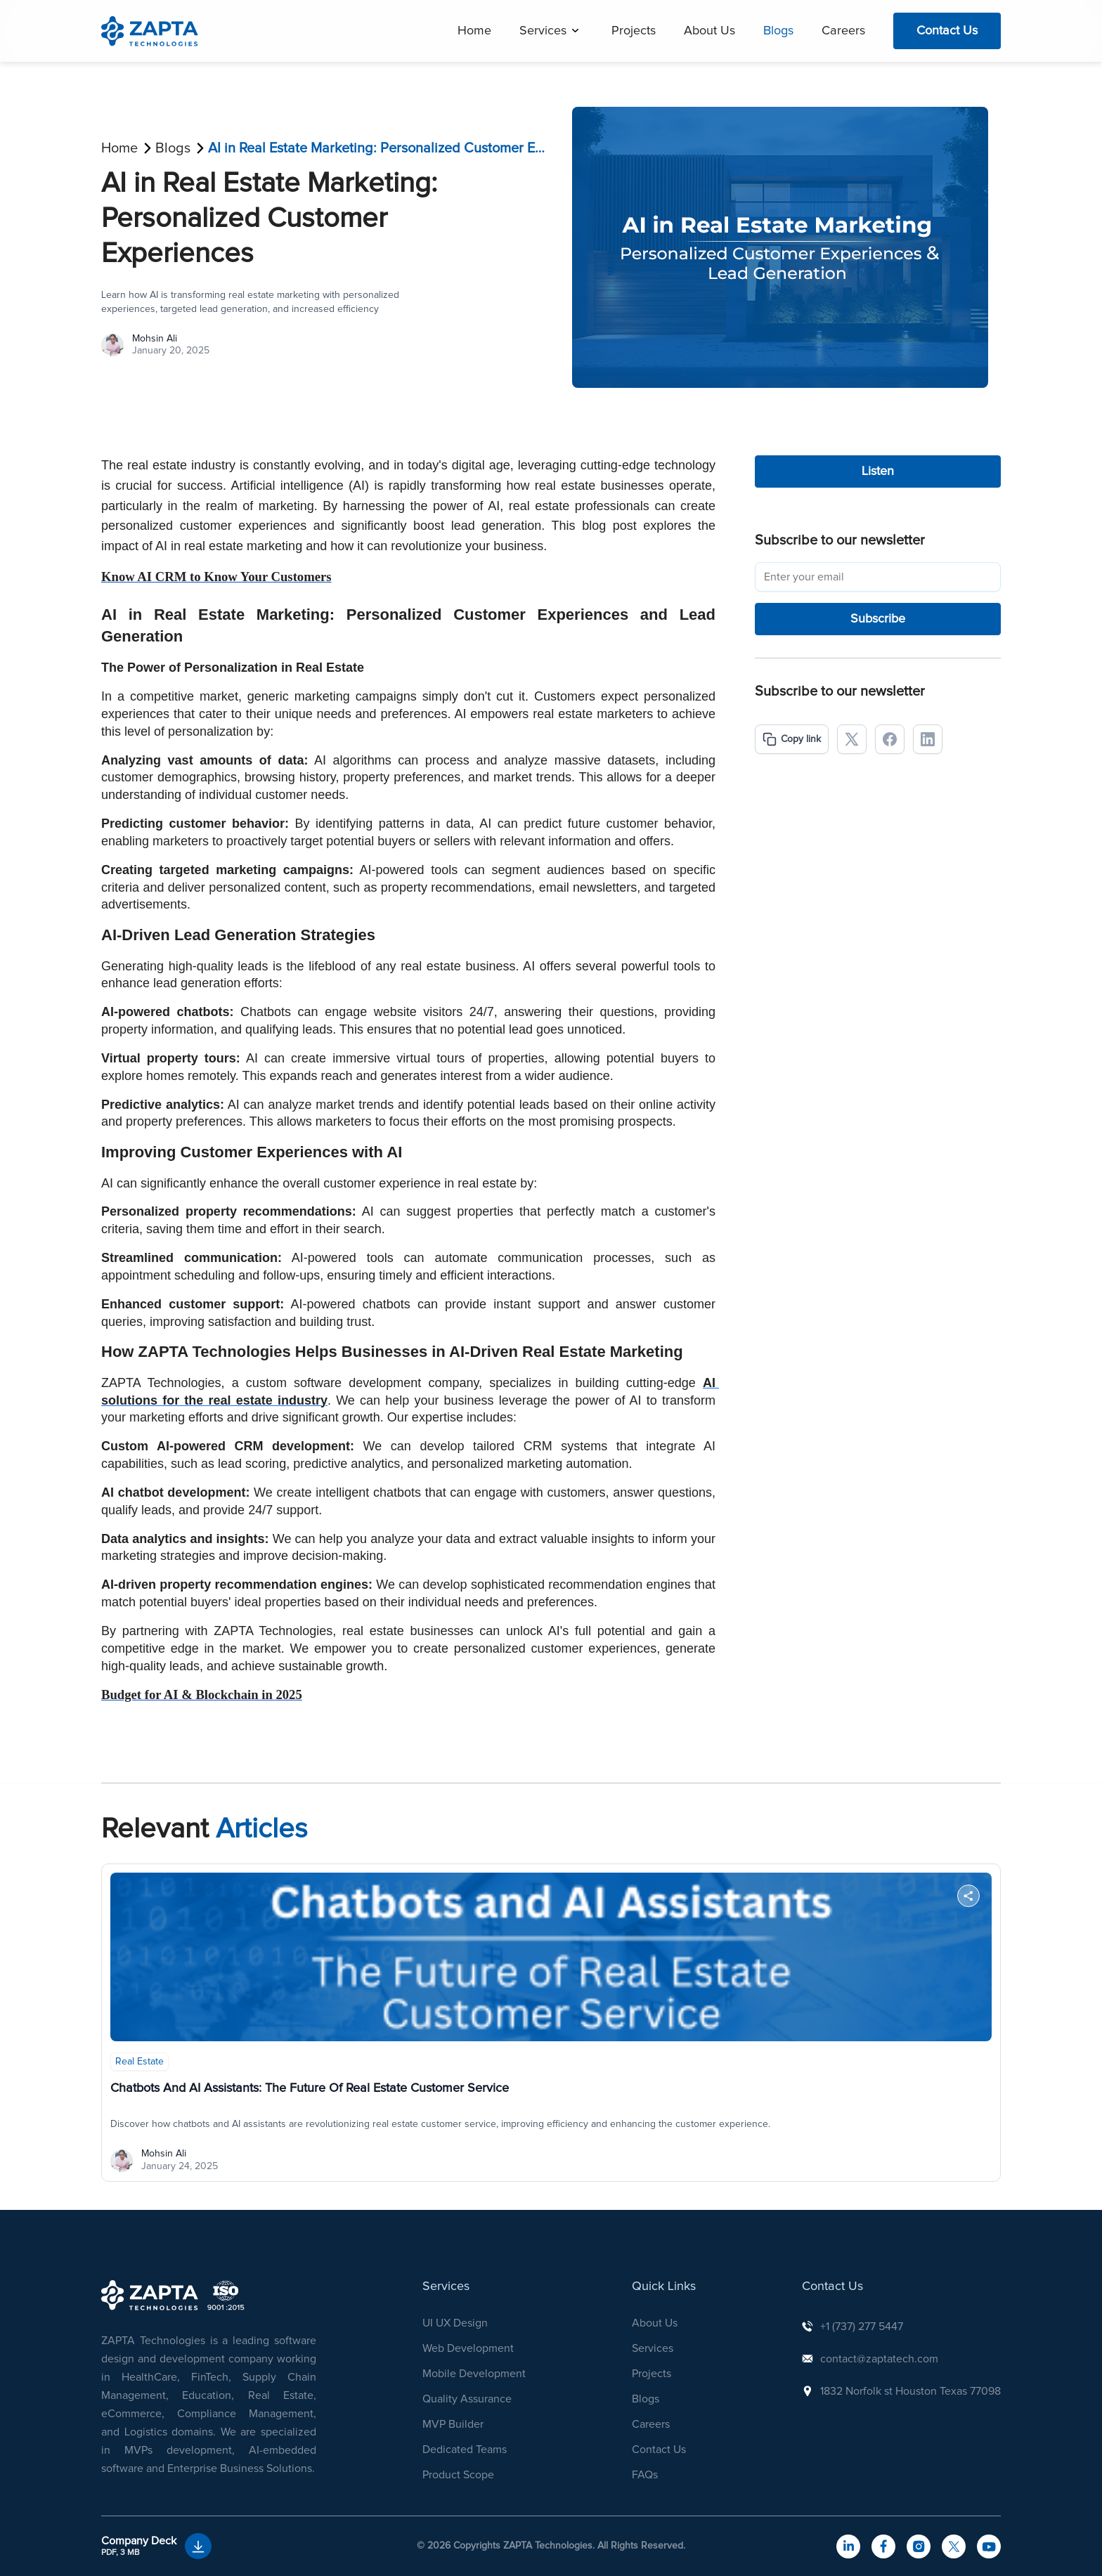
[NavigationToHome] (149, 2295)
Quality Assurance (467, 2399)
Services (542, 31)
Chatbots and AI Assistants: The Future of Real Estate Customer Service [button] (309, 2088)
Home (474, 31)
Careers (843, 31)
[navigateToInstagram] (919, 2546)
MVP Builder (453, 2424)
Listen (878, 471)
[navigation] (149, 31)
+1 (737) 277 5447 (861, 2326)
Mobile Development (474, 2373)
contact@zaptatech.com (879, 2358)
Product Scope (458, 2474)
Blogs (778, 31)
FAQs (645, 2474)
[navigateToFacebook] (883, 2546)
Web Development (468, 2348)
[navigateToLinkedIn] (848, 2546)
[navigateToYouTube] (989, 2546)
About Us (709, 31)
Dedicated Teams (464, 2449)
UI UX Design (455, 2323)
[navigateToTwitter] (954, 2546)
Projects (633, 31)
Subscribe (877, 619)
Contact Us (947, 31)
